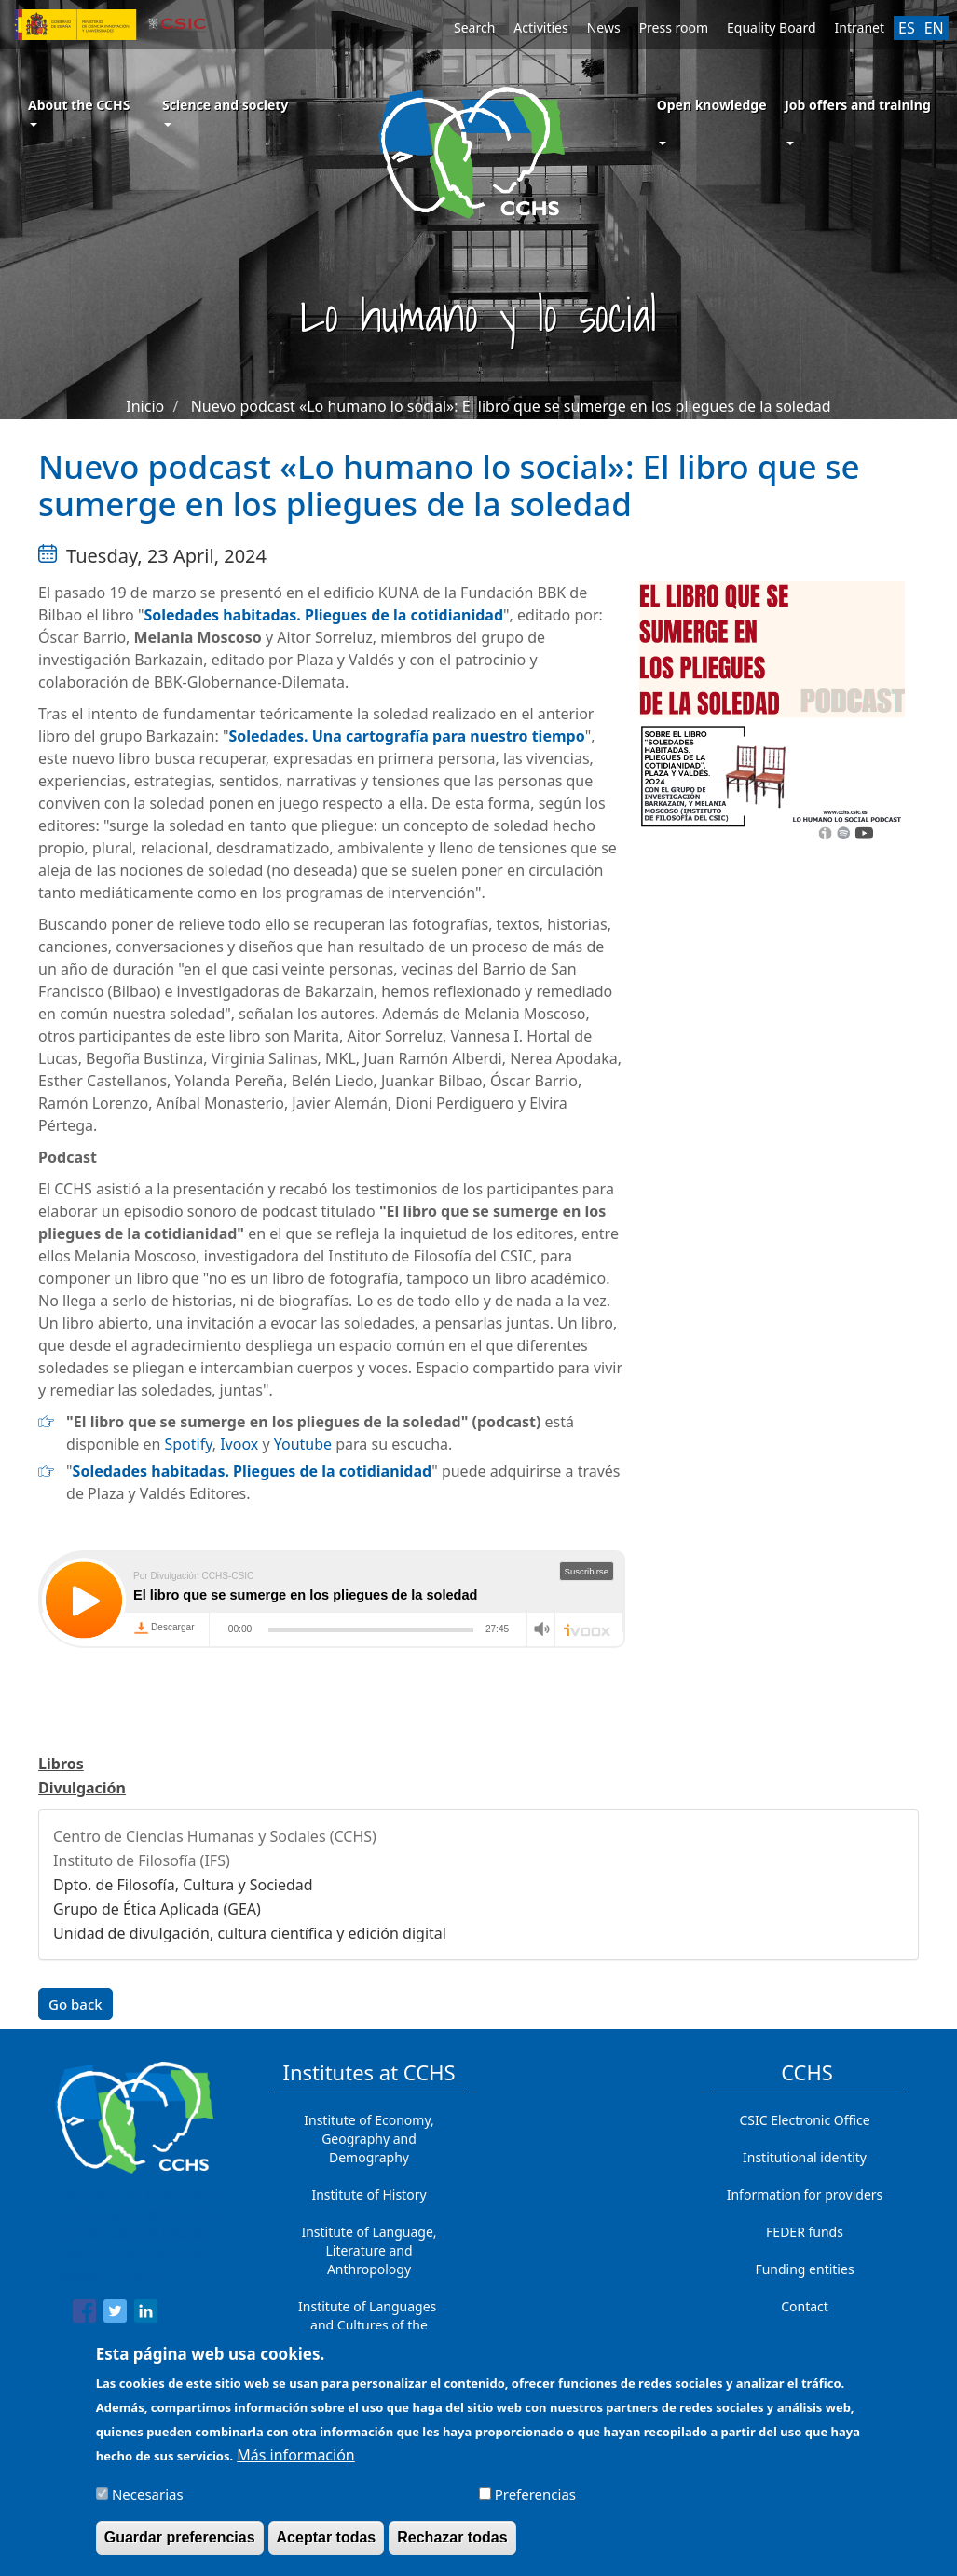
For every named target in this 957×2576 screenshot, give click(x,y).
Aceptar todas (326, 2537)
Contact (804, 2306)
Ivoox (239, 1444)
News (604, 27)
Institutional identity (805, 2157)
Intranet (859, 27)
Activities (540, 27)
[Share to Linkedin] (145, 2314)
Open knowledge (712, 105)
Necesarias (148, 2494)
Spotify (188, 1444)
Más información (295, 2455)
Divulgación (82, 1788)
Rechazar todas (452, 2537)
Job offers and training (858, 105)
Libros (61, 1763)
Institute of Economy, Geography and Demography (369, 2138)
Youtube (303, 1444)
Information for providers (805, 2194)
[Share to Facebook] (84, 2314)
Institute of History (368, 2194)
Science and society (225, 111)
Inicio (145, 406)
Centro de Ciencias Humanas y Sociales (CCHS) (214, 1836)
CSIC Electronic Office (804, 2120)
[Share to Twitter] (115, 2314)
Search (474, 27)
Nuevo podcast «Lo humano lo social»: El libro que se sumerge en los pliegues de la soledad (511, 406)
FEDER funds (804, 2232)
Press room (673, 27)
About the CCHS (79, 111)
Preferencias (535, 2494)
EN (934, 28)
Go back (75, 2004)
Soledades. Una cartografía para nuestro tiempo (406, 736)
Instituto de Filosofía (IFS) (141, 1860)
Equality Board (771, 27)
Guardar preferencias (179, 2537)
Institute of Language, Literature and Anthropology (368, 2250)
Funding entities (804, 2269)
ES (906, 28)
